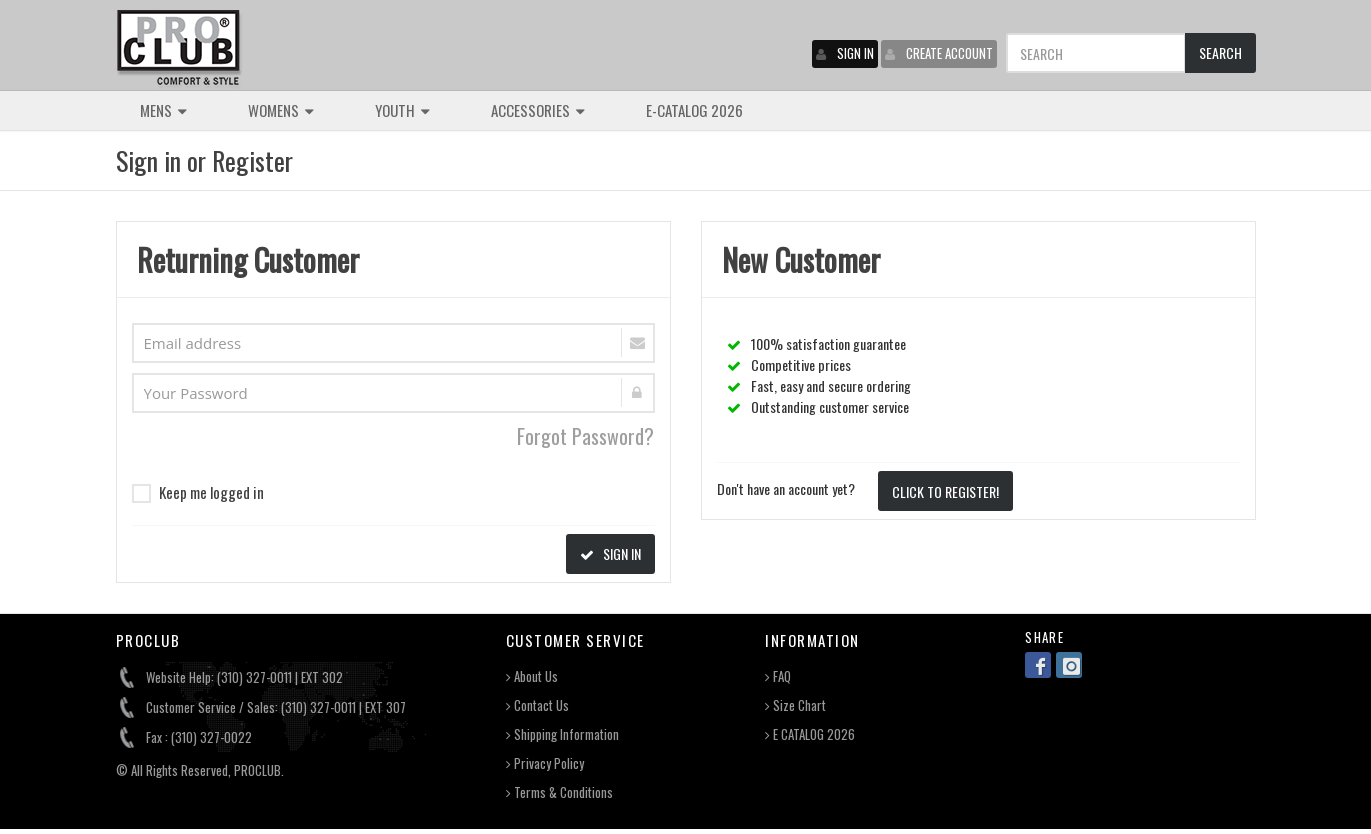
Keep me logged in (198, 492)
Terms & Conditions (559, 792)
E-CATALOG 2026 (694, 110)
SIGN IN (845, 53)
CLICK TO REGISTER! (945, 491)
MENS (163, 110)
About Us (532, 676)
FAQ (778, 676)
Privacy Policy (545, 763)
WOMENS (281, 110)
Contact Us (537, 705)
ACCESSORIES (538, 110)
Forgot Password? (585, 436)
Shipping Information (562, 734)
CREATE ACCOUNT (939, 53)
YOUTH (402, 110)
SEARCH (1220, 52)
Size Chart (795, 705)
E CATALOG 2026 (810, 734)
